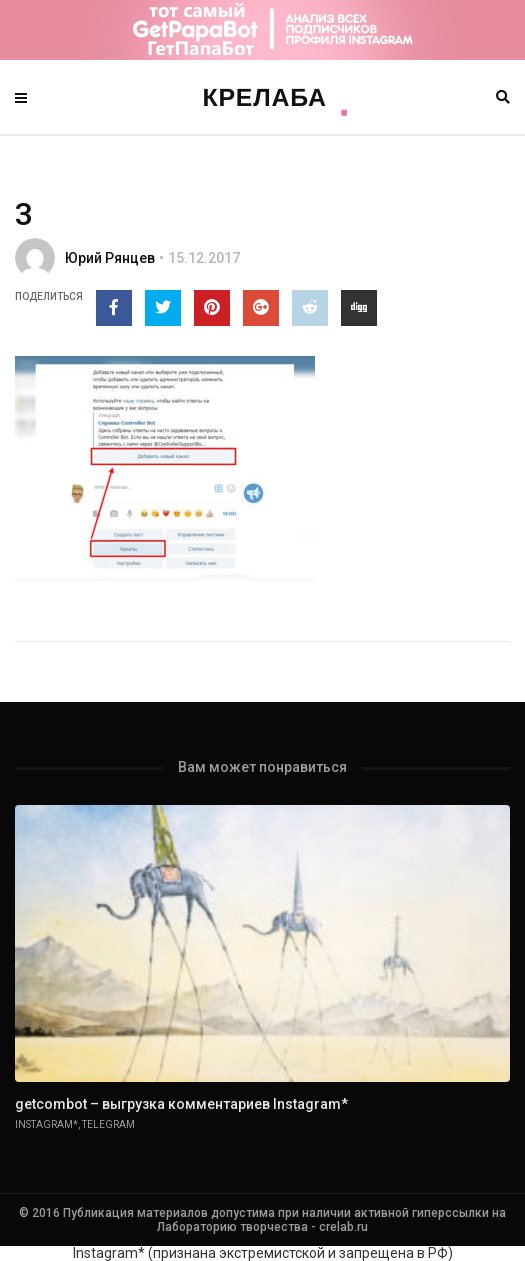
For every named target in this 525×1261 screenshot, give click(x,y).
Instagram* (46, 1124)
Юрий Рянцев (110, 258)
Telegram (108, 1124)
